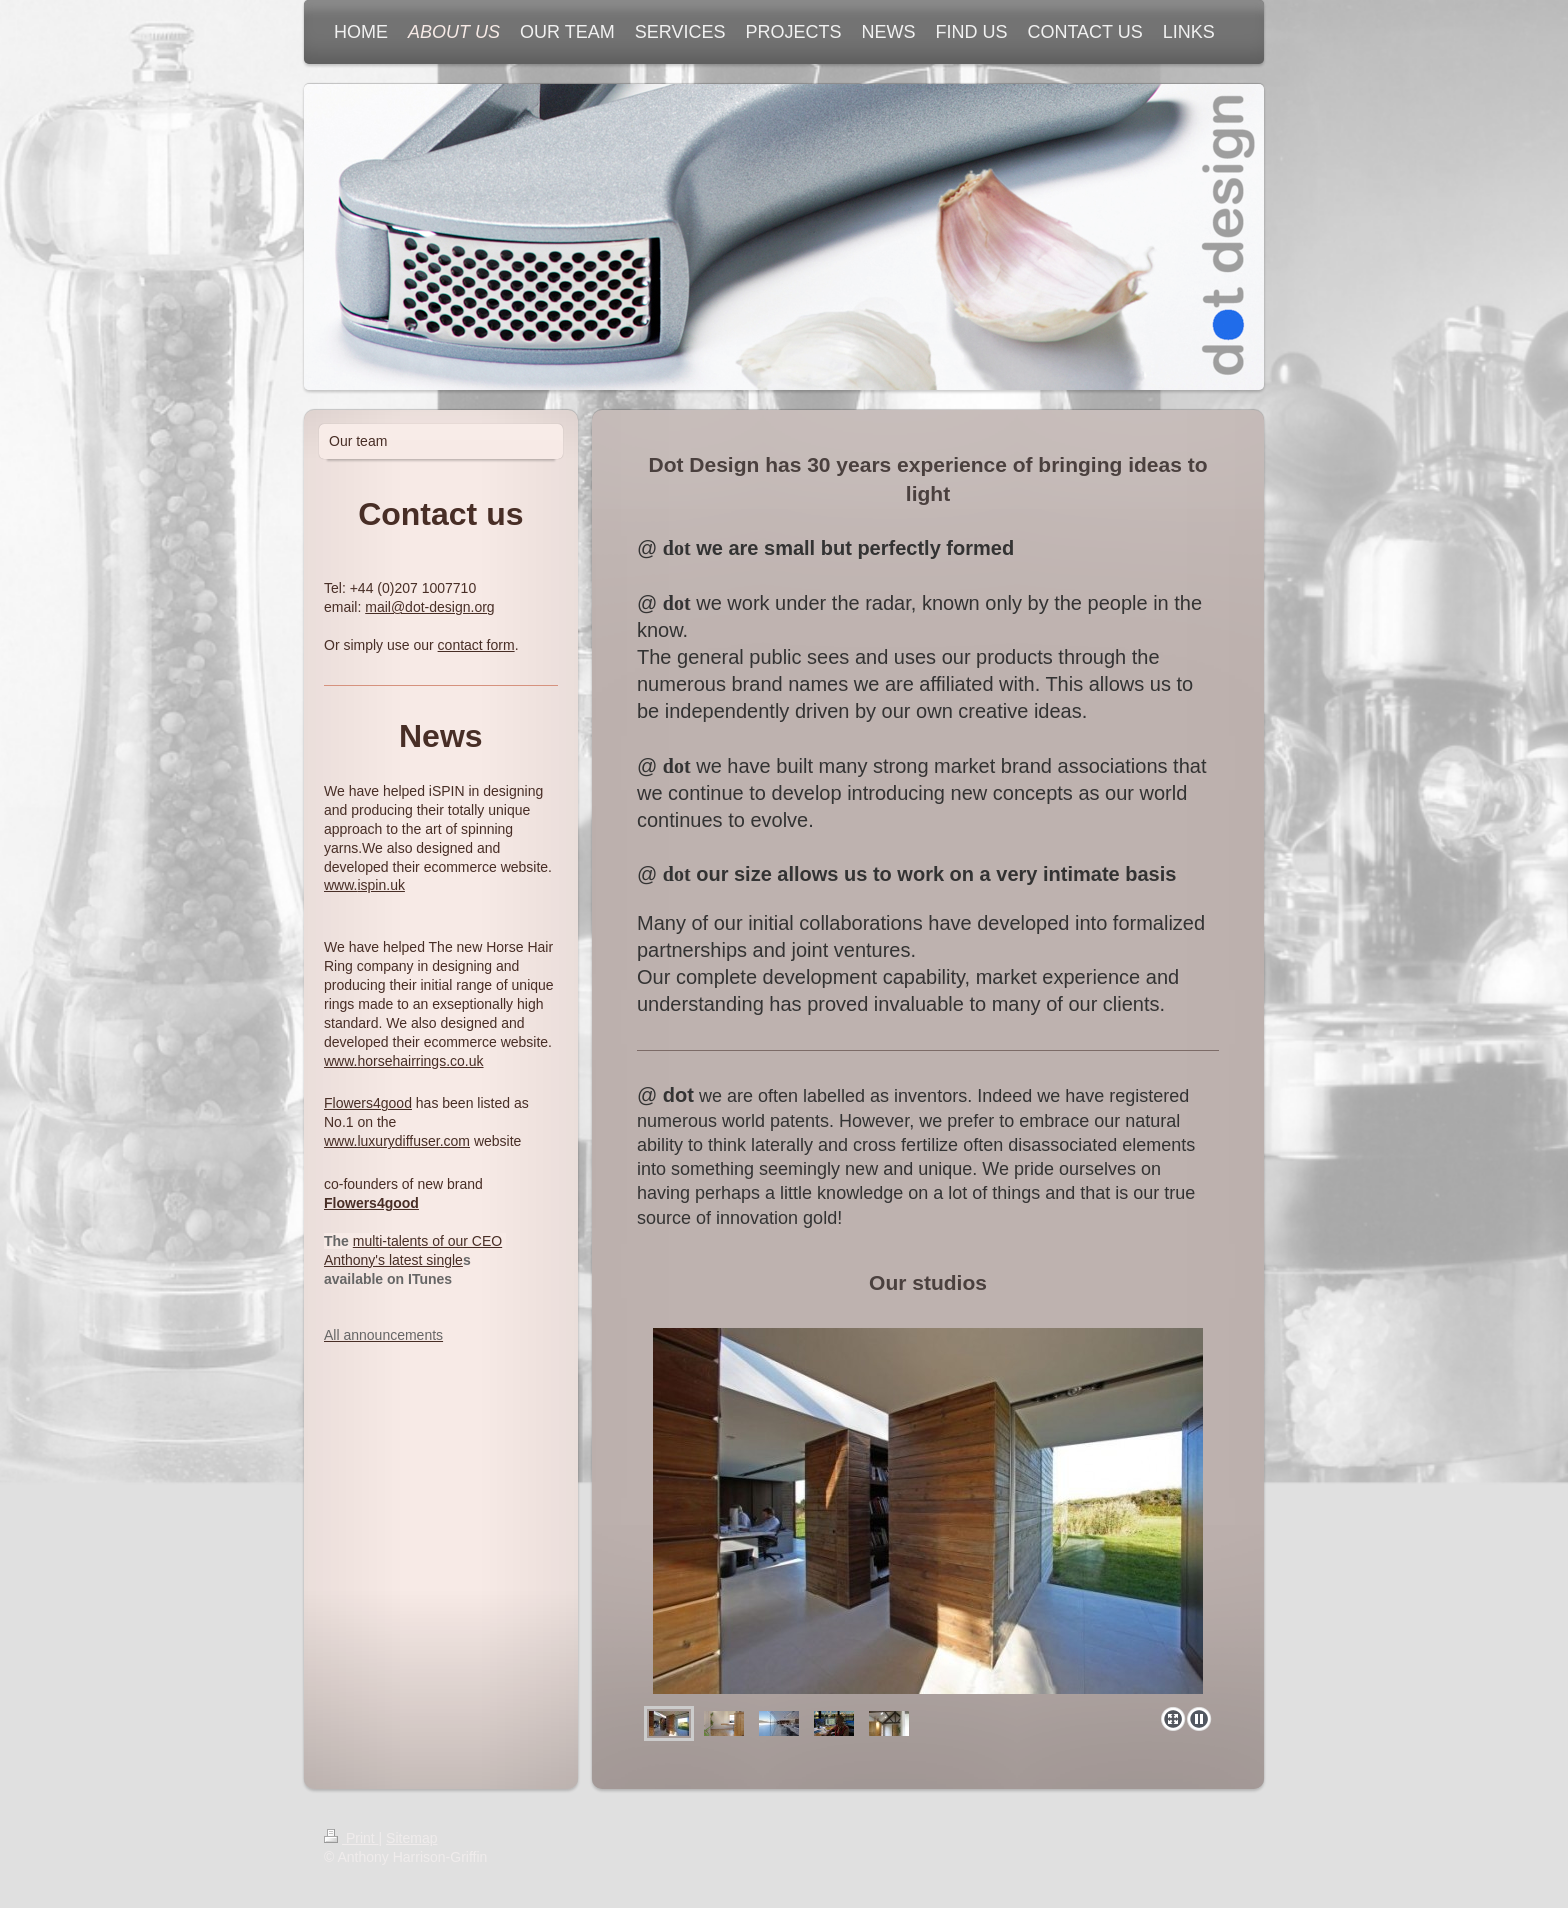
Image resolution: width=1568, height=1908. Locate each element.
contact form (476, 645)
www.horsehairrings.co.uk (404, 1061)
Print (351, 1838)
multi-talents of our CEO (427, 1241)
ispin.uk (380, 885)
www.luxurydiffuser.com (397, 1141)
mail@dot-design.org (429, 607)
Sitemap (411, 1838)
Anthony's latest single (393, 1260)
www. (340, 885)
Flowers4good (368, 1103)
